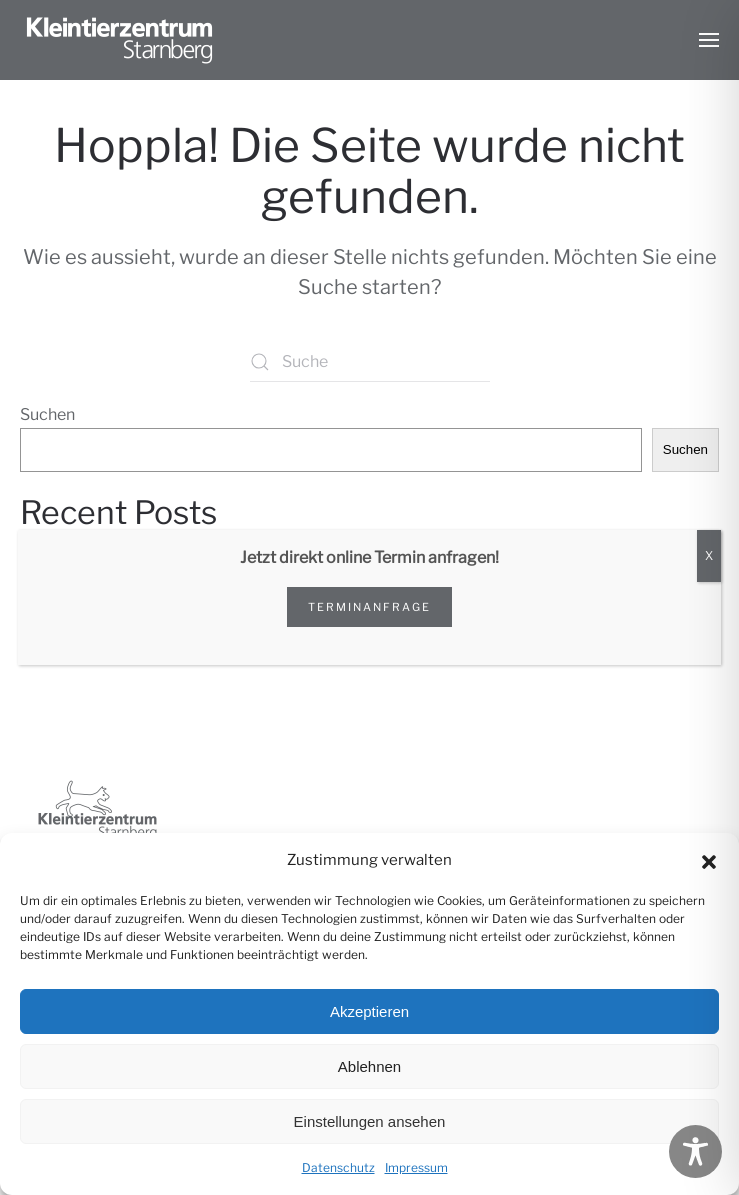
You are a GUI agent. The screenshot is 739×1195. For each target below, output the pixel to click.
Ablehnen (369, 1066)
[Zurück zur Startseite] (120, 40)
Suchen (47, 414)
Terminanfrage (369, 607)
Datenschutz (338, 1167)
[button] (709, 860)
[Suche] (370, 362)
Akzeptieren (369, 1011)
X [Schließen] (709, 555)
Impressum (416, 1167)
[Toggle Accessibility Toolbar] (695, 1151)
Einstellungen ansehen (370, 1121)
